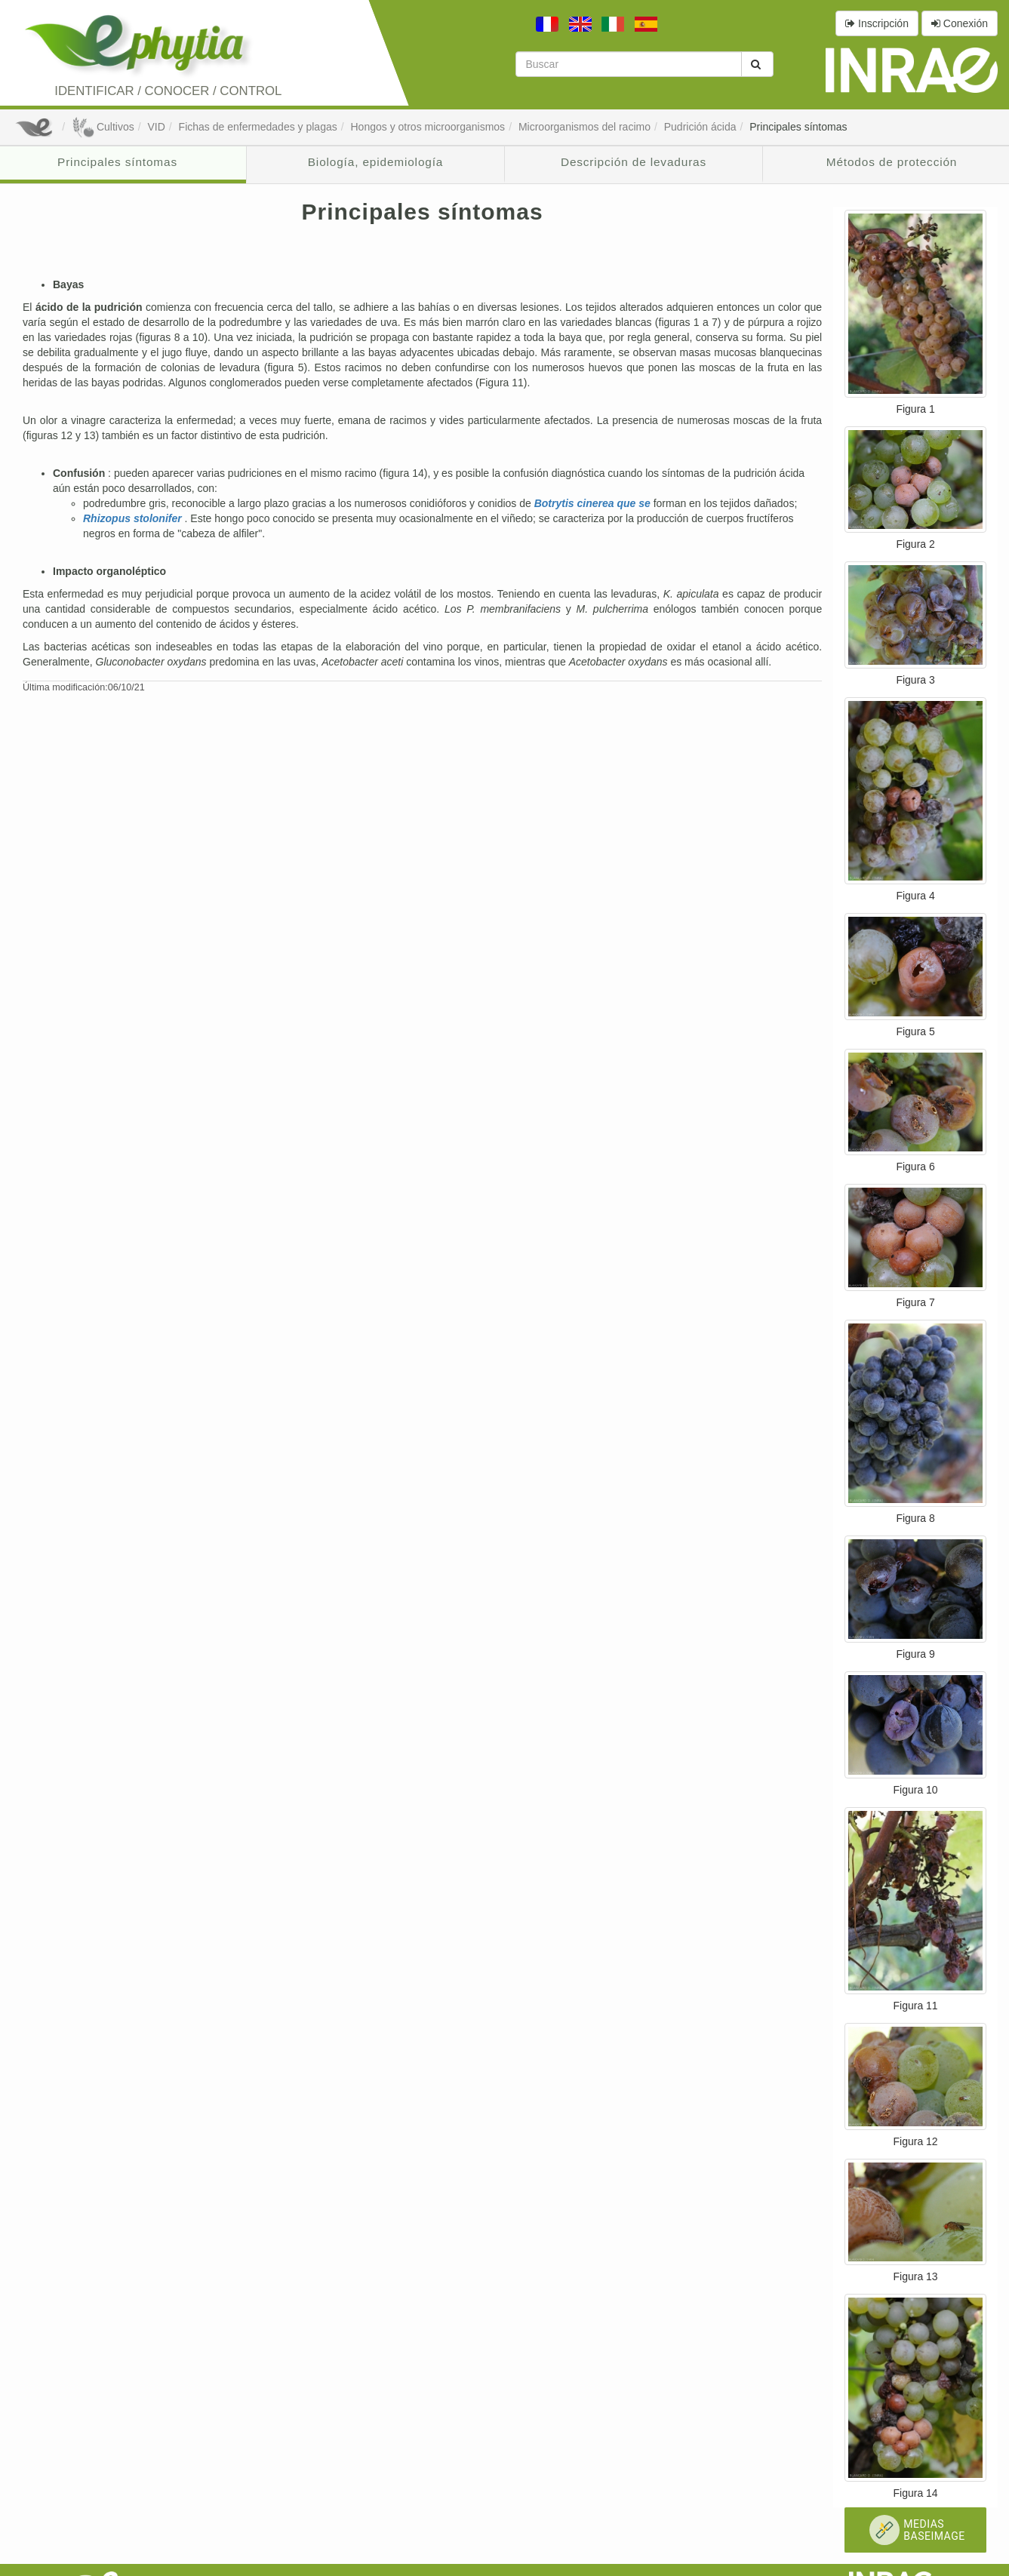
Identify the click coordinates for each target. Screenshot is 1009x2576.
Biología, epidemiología (375, 161)
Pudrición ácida (700, 127)
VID (156, 127)
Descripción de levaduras (633, 161)
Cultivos (103, 127)
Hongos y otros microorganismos (427, 127)
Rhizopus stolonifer (134, 518)
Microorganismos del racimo (584, 127)
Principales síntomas (798, 127)
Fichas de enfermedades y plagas (258, 127)
